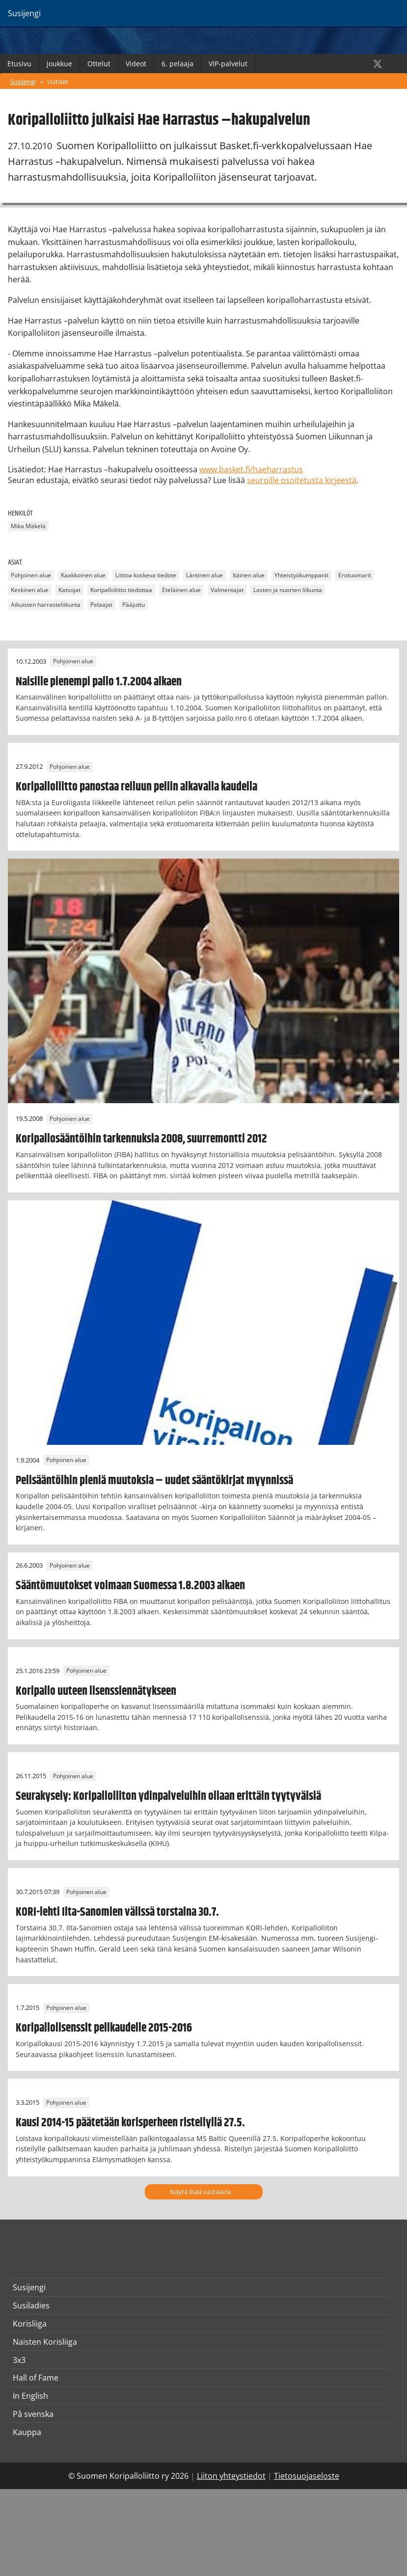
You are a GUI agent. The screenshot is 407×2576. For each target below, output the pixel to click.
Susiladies (31, 2305)
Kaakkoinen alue (83, 575)
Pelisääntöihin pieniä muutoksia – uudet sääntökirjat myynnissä (154, 1481)
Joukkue (59, 63)
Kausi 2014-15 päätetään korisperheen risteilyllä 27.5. (130, 2123)
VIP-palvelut (228, 63)
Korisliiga (30, 2323)
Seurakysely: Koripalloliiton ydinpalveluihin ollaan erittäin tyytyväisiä (168, 1796)
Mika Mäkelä (28, 526)
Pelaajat (101, 605)
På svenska (33, 2414)
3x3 (19, 2360)
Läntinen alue (204, 575)
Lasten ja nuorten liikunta (287, 590)
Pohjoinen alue (31, 575)
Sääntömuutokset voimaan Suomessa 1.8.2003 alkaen (130, 1586)
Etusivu (19, 63)
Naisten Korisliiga (45, 2341)
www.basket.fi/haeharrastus (251, 469)
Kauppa (27, 2432)
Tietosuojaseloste (306, 2475)
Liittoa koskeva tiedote (145, 575)
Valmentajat (227, 590)
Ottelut (98, 63)
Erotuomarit (354, 575)
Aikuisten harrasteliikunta (46, 605)
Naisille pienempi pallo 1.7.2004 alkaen (99, 682)
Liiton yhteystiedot (231, 2475)
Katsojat (69, 590)
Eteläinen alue (181, 590)
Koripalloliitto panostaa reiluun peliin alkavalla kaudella (136, 787)
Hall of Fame (35, 2377)
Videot (136, 63)
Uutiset (57, 81)
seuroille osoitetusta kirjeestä (301, 480)
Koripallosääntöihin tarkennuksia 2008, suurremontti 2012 (141, 1139)
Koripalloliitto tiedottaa (121, 590)
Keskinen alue (30, 590)
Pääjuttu (133, 605)
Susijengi (23, 81)
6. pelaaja (177, 63)
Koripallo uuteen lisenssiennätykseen (96, 1691)
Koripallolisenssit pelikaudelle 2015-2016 (104, 2028)
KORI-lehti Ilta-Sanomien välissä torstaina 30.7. (117, 1912)
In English (30, 2395)
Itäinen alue (249, 575)
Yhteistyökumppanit (301, 575)
